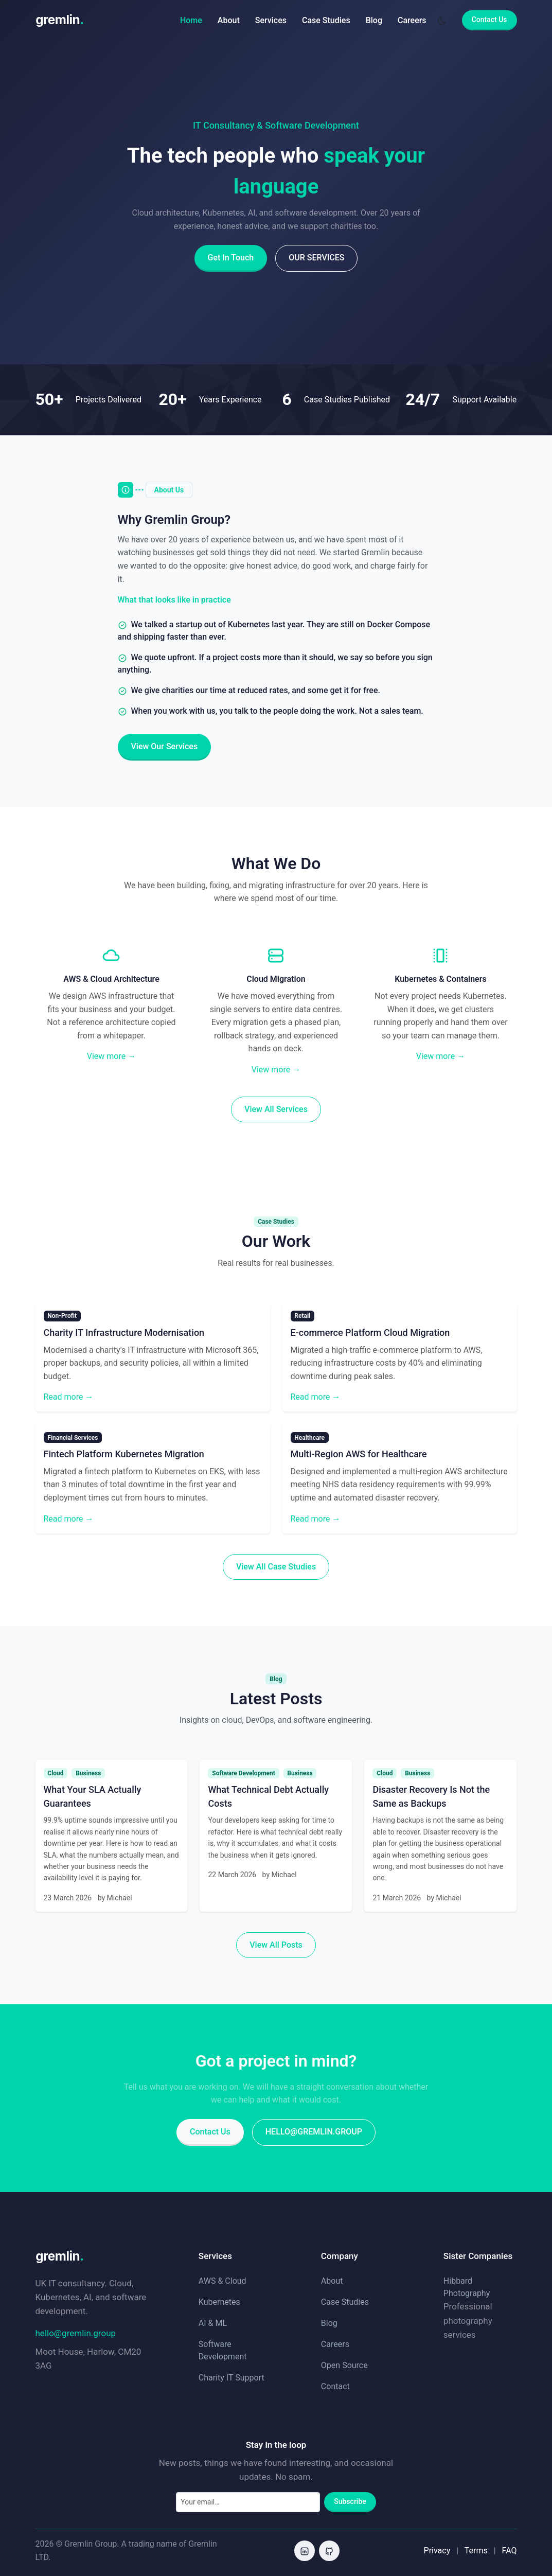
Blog (374, 20)
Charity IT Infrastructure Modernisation (124, 1332)
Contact (335, 2386)
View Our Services (164, 746)
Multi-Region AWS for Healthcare (359, 1454)
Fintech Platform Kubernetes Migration (124, 1454)
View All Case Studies (276, 1567)
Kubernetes (219, 2302)
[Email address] (248, 2502)
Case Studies (326, 20)
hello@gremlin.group (313, 2132)
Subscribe (350, 2501)
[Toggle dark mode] (442, 20)
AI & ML (213, 2323)
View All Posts (276, 1945)
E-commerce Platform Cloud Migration (370, 1332)
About (229, 20)
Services (271, 20)
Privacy (437, 2550)
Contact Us (489, 19)
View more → (111, 1056)
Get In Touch (231, 257)
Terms (476, 2550)
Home (191, 20)
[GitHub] (329, 2551)
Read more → (69, 1397)
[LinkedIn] (304, 2551)
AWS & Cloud (222, 2281)
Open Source (344, 2365)
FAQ (509, 2550)
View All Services (276, 1109)
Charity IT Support (231, 2378)
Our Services (316, 257)
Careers (412, 20)
